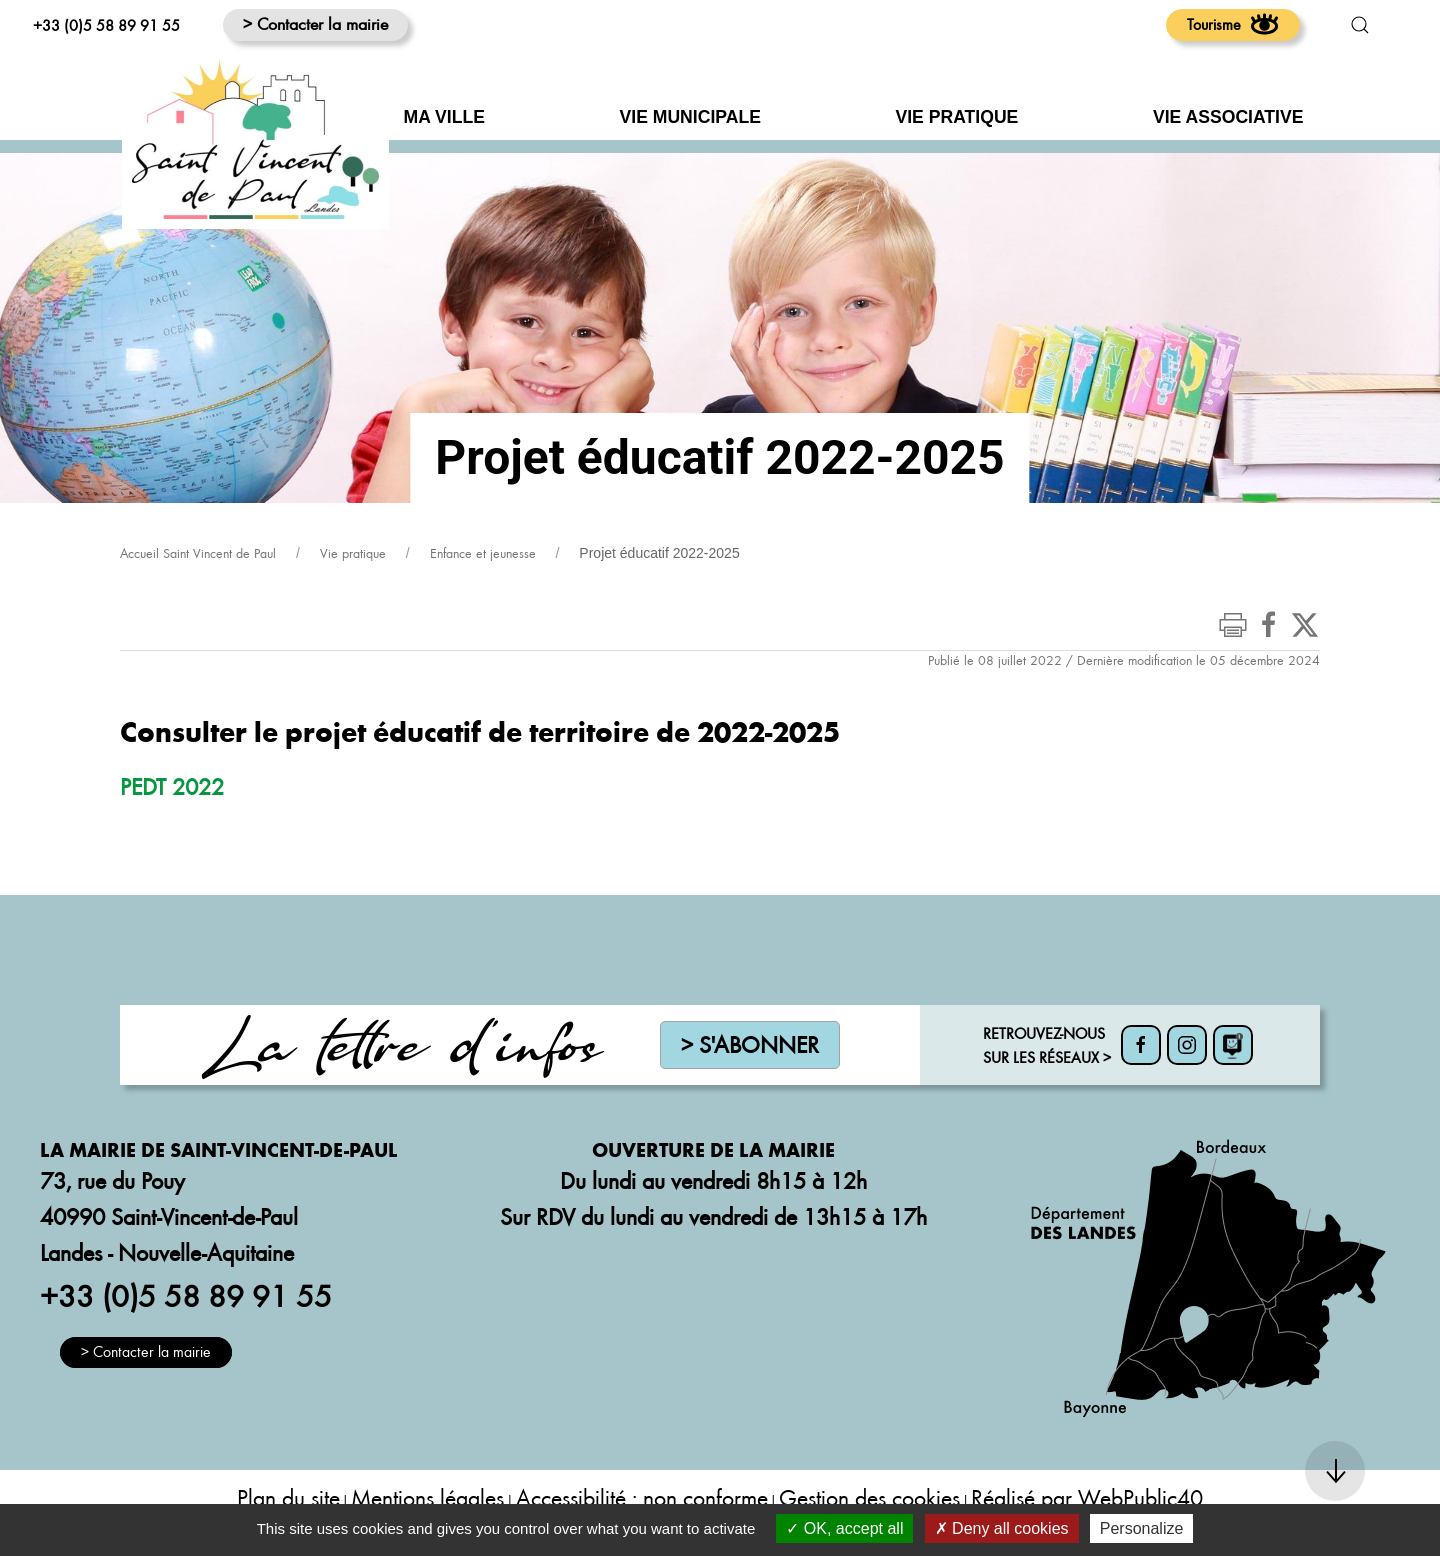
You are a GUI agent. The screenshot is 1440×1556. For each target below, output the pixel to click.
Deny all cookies (1002, 1528)
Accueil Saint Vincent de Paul (198, 553)
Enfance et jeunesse (483, 553)
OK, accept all (844, 1528)
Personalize (1142, 1528)
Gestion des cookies (869, 1497)
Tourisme (1233, 24)
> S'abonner (750, 1044)
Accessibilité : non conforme (642, 1497)
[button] (1360, 25)
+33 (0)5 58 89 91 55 (106, 25)
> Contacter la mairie (315, 23)
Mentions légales (427, 1497)
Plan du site (288, 1497)
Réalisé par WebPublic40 (1087, 1497)
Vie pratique (353, 553)
